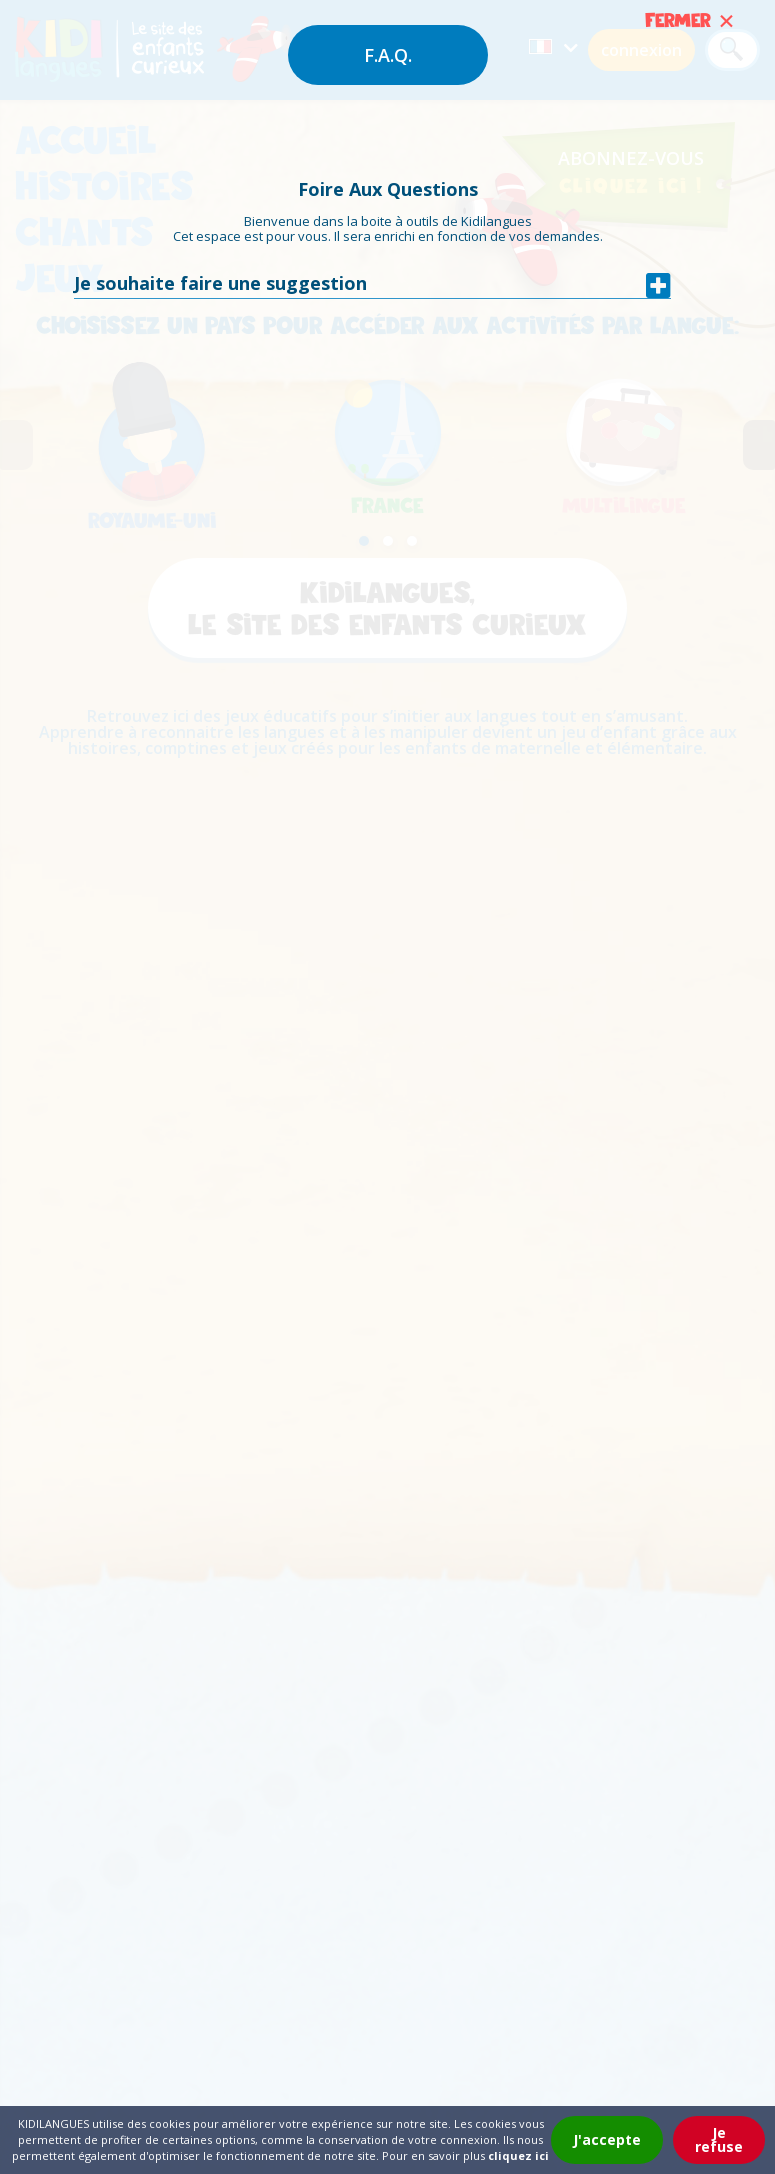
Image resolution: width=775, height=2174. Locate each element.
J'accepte (607, 2139)
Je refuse (719, 2139)
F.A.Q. (388, 55)
